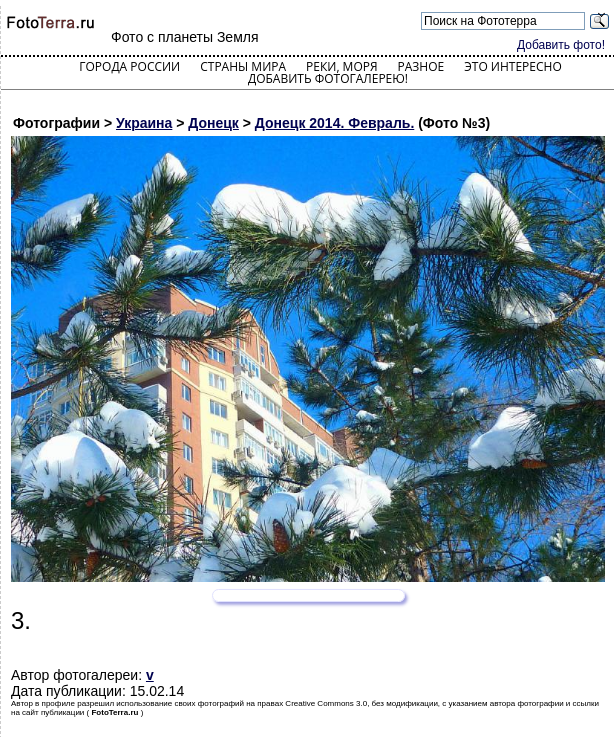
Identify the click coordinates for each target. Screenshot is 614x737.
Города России (129, 66)
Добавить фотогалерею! (328, 78)
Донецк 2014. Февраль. (334, 123)
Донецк (213, 123)
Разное (421, 66)
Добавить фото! (561, 45)
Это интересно (513, 66)
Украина (144, 123)
